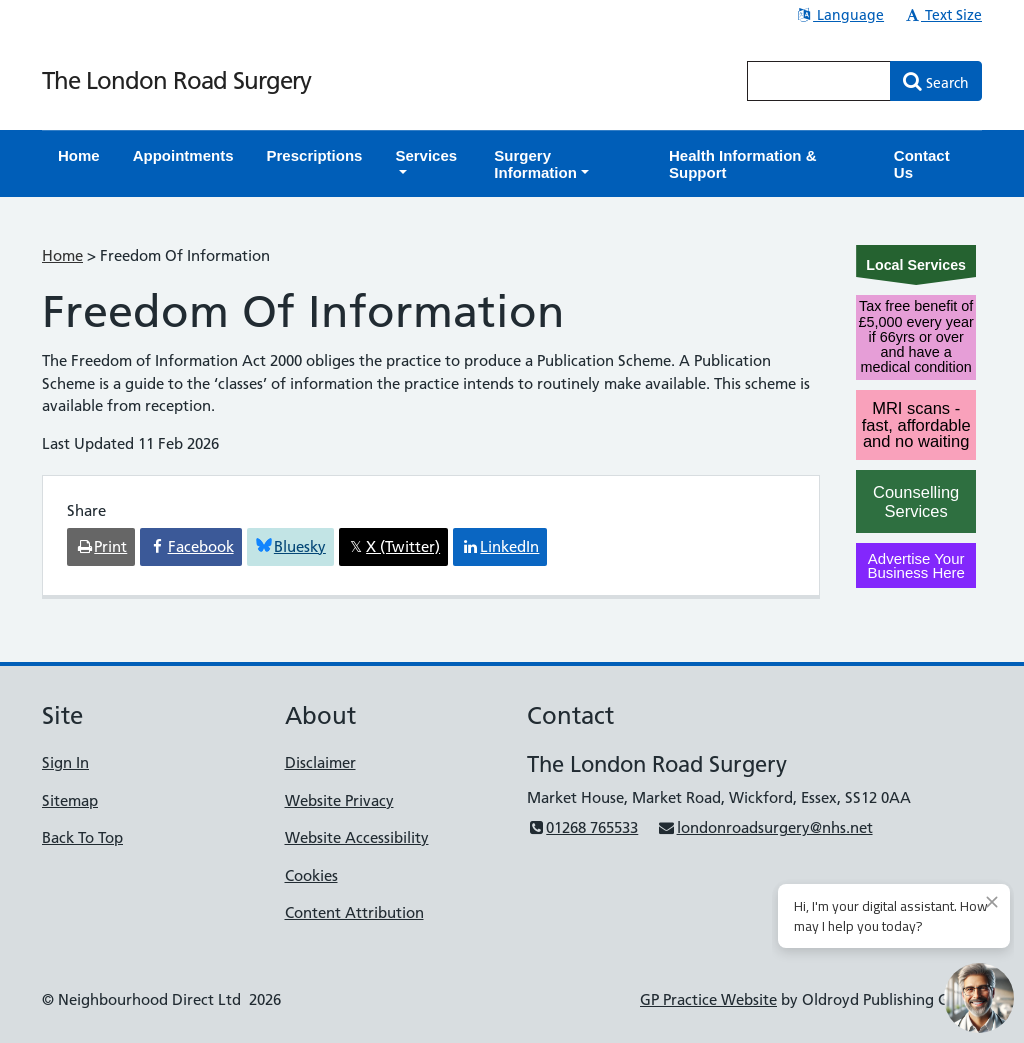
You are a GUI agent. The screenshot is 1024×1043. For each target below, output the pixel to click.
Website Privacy (339, 800)
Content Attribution (354, 912)
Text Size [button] (942, 15)
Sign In (65, 762)
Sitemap (70, 800)
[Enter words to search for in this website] (819, 81)
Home (62, 255)
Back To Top (82, 837)
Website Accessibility (357, 837)
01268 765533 (582, 827)
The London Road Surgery (176, 80)
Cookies (311, 875)
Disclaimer (320, 762)
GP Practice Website (708, 999)
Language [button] (839, 15)
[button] (428, 164)
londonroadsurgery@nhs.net (764, 827)
